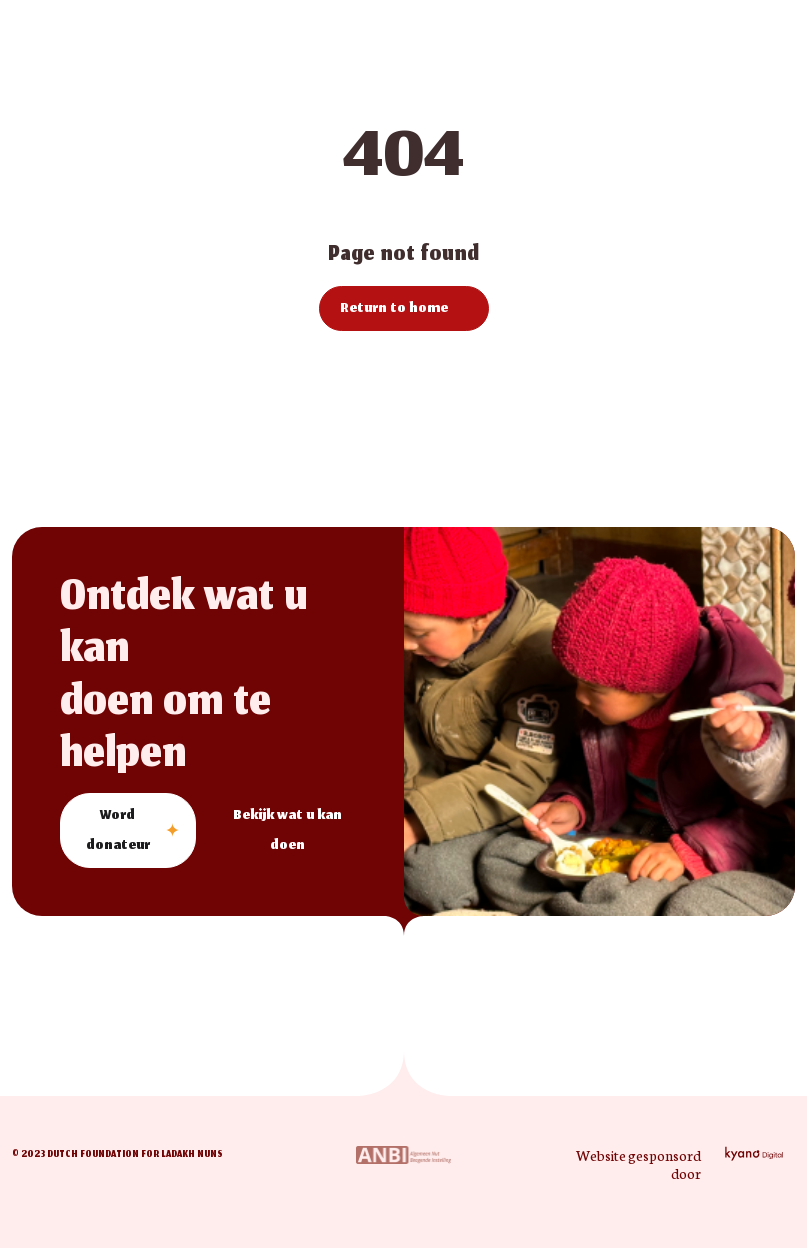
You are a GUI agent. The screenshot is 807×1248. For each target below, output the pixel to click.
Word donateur (118, 831)
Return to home (394, 309)
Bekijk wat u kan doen (287, 831)
